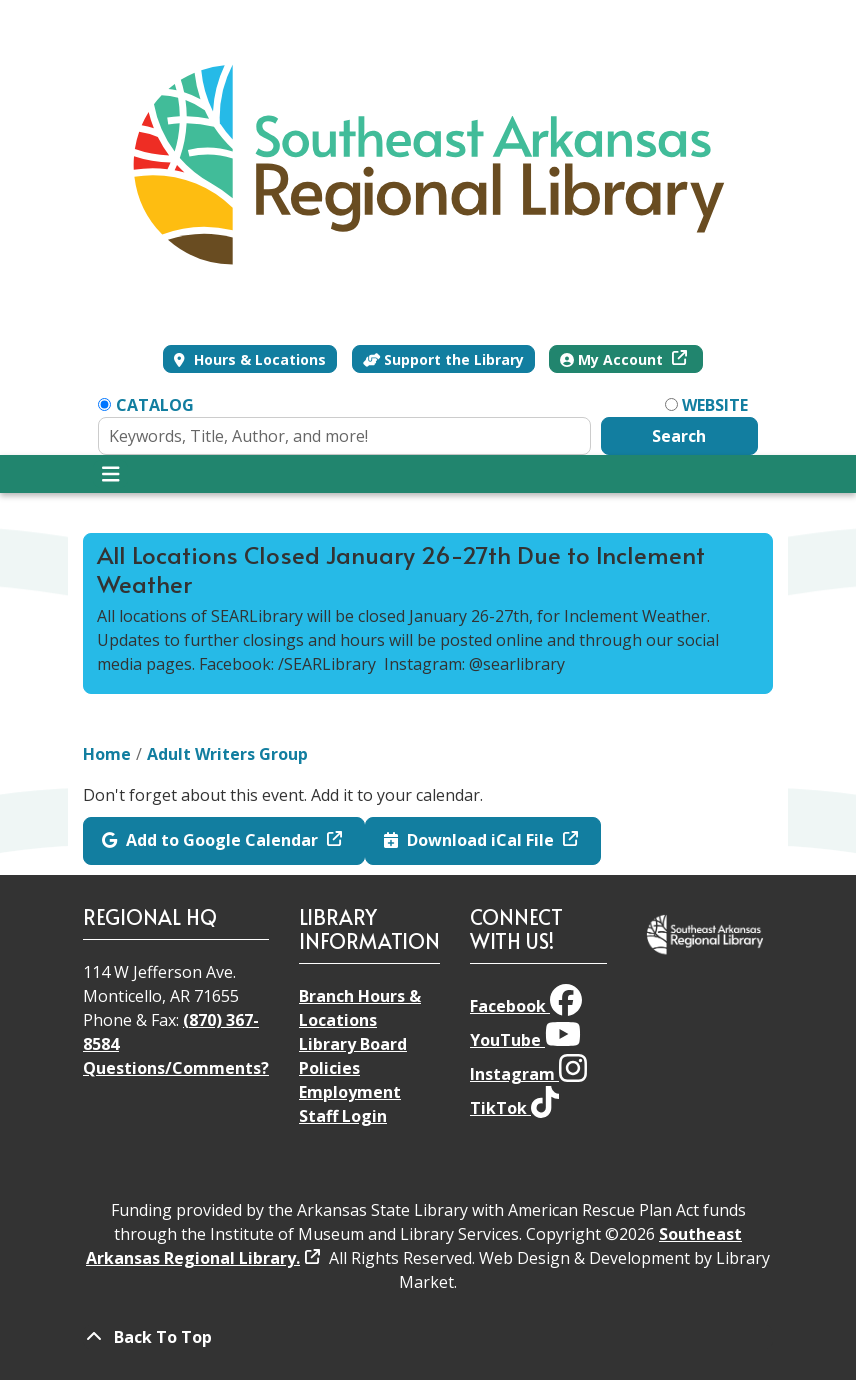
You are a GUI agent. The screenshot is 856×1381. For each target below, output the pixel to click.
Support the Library (444, 359)
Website (715, 405)
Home (107, 754)
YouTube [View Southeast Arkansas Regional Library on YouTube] (525, 1040)
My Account (613, 359)
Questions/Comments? (176, 1068)
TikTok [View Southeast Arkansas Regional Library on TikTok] (514, 1108)
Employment (350, 1092)
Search (679, 436)
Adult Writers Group (227, 754)
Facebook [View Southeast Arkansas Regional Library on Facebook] (526, 1006)
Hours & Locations (258, 359)
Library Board (353, 1044)
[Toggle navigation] (110, 474)
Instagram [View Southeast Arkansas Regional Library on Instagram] (528, 1074)
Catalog (155, 405)
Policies (329, 1068)
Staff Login (343, 1116)
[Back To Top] (428, 1337)
